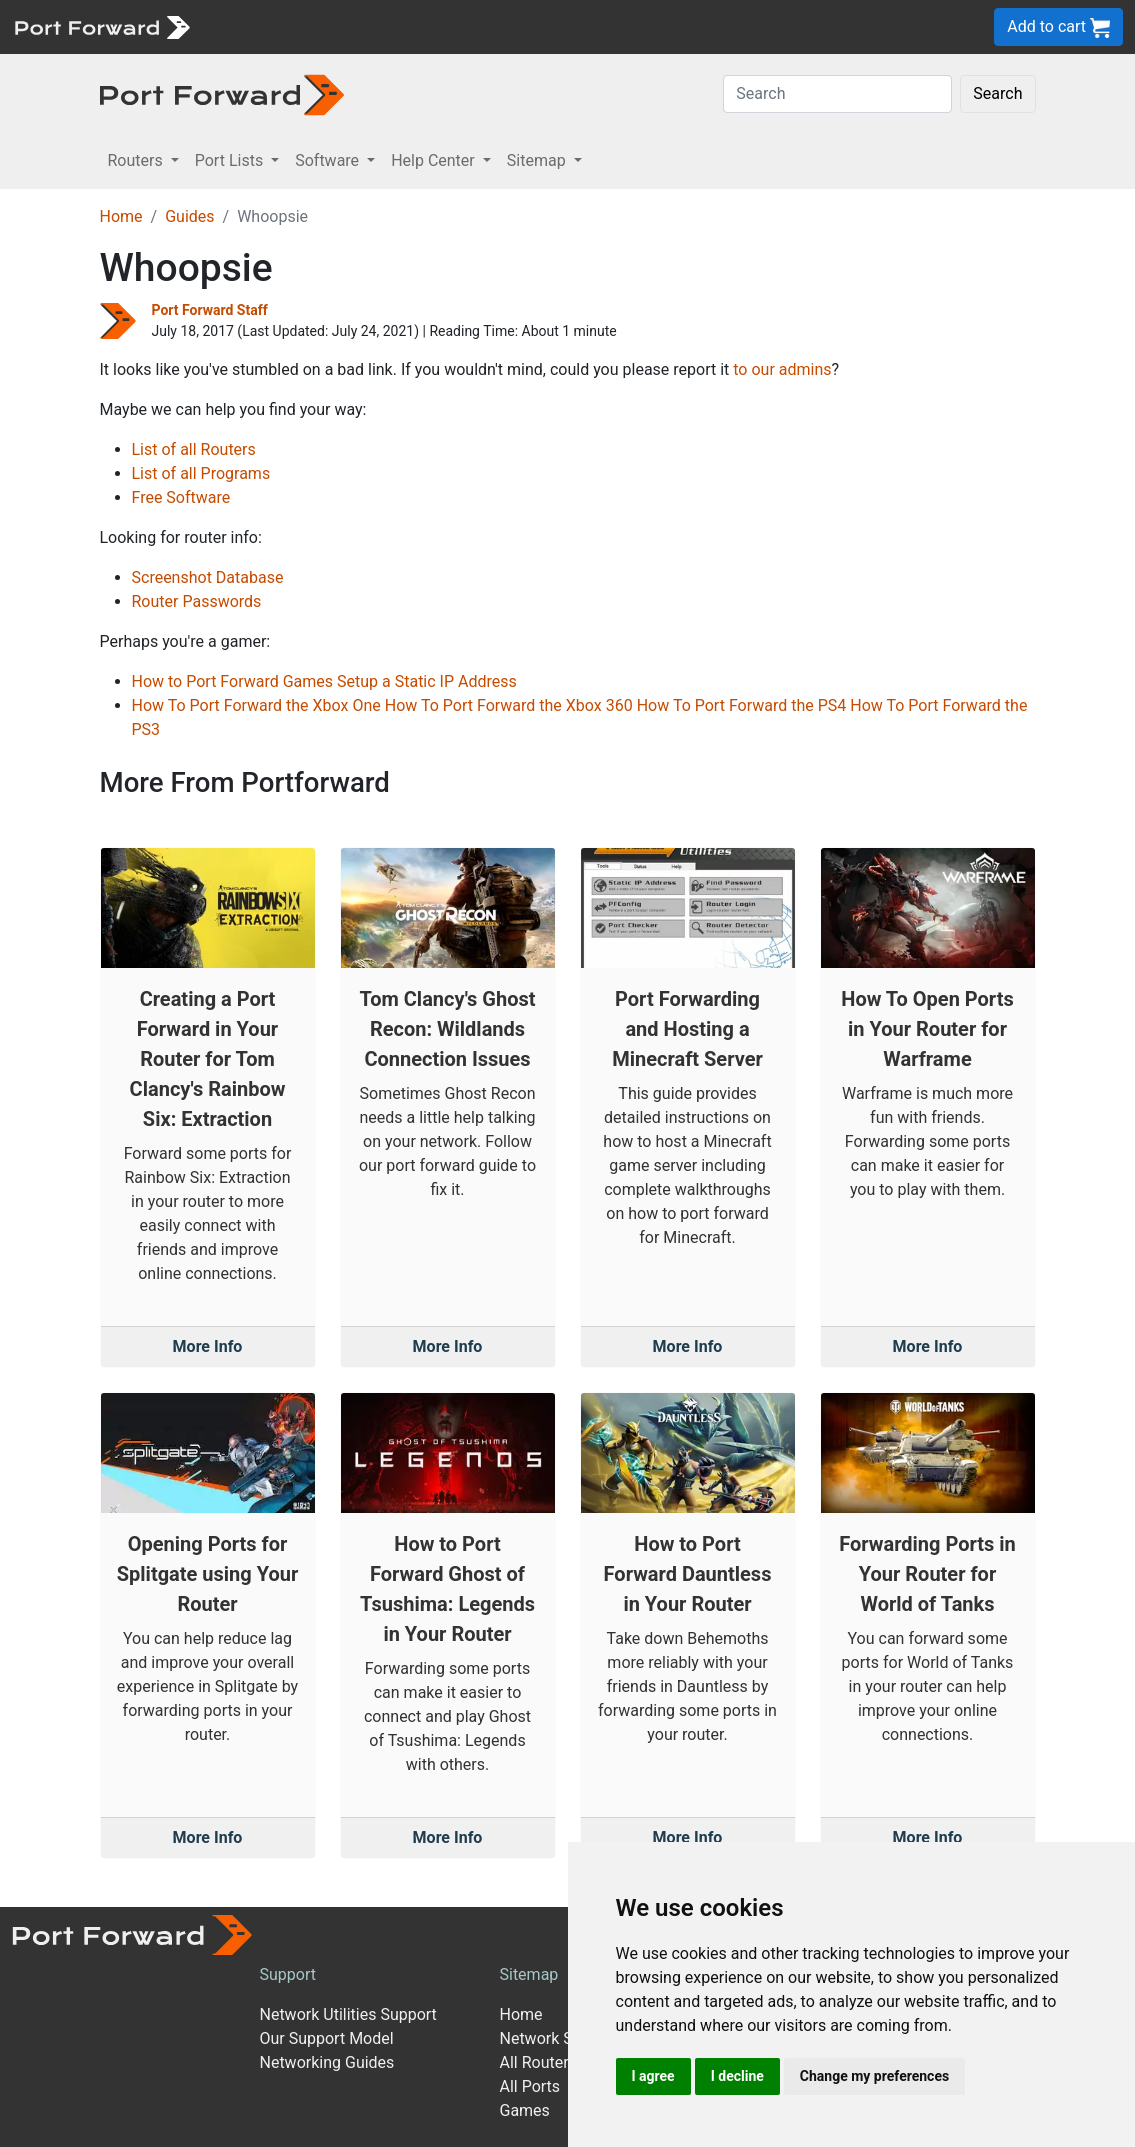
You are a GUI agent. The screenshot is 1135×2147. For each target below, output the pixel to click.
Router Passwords (197, 601)
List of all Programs (201, 473)
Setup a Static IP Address (427, 681)
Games (524, 2110)
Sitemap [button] (538, 160)
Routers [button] (137, 160)
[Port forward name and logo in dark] (222, 93)
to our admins (782, 369)
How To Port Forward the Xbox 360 (509, 705)
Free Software (181, 497)
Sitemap (528, 1974)
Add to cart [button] (1058, 27)
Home (121, 216)
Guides (189, 216)
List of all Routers (194, 449)
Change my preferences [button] (874, 2076)
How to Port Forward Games (233, 681)
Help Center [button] (435, 160)
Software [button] (329, 160)
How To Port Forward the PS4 (742, 705)
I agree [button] (653, 2076)
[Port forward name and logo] (101, 25)
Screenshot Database (208, 577)
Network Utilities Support (347, 2014)
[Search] (837, 94)
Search (997, 93)
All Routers (537, 2062)
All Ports (529, 2086)
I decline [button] (737, 2076)
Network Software (563, 2038)
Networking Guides (326, 2062)
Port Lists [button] (231, 160)
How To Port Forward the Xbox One (256, 705)
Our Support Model (326, 2038)
